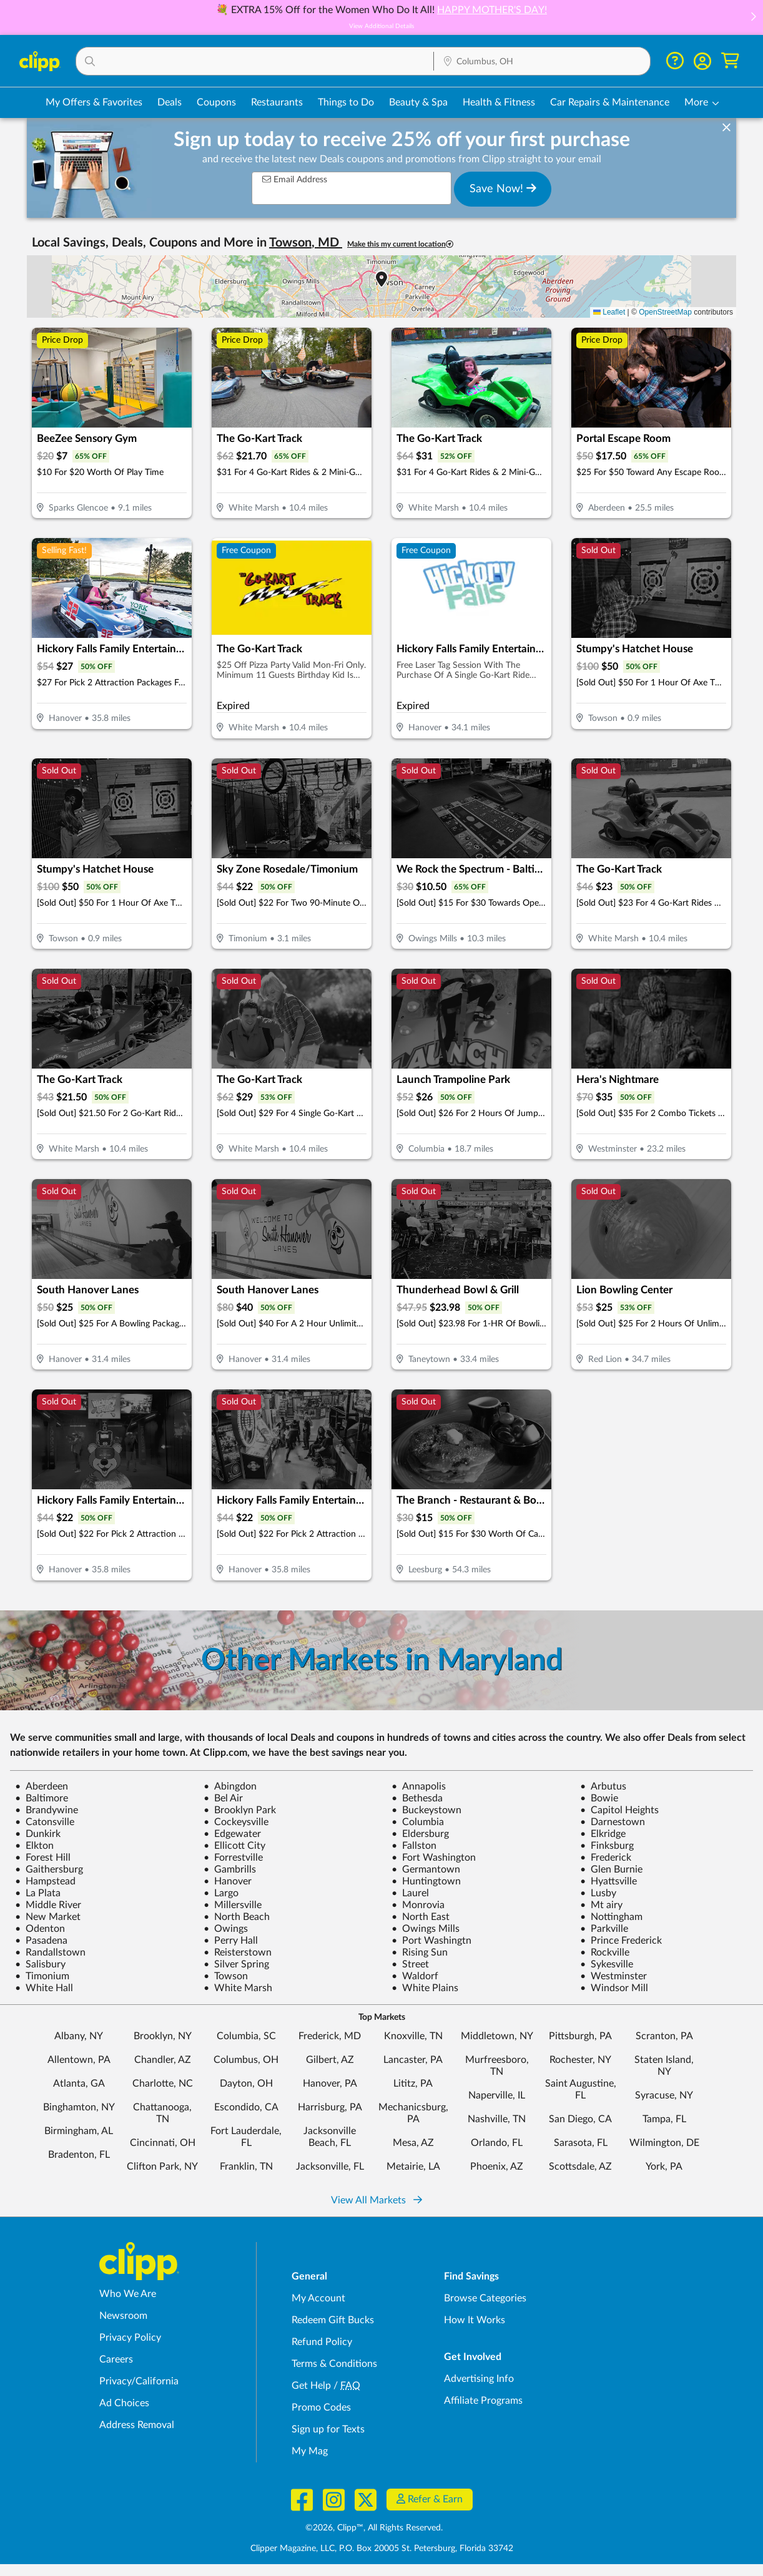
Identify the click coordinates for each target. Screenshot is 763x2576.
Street (410, 1964)
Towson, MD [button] (305, 243)
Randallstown (50, 1952)
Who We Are (127, 2294)
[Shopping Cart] (730, 60)
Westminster (613, 1976)
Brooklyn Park (240, 1810)
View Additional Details (381, 26)
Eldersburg (420, 1834)
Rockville (604, 1952)
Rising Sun (419, 1952)
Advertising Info (479, 2379)
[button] (753, 18)
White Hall (44, 1988)
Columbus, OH (246, 2060)
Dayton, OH (246, 2084)
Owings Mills (425, 1929)
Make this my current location (400, 244)
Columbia (417, 1822)
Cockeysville (236, 1822)
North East (420, 1917)
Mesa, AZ (413, 2143)
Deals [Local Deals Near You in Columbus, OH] (169, 102)
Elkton (34, 1846)
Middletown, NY (497, 2036)
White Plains (424, 1988)
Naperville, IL (496, 2095)
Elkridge (603, 1834)
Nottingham (611, 1917)
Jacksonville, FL (330, 2167)
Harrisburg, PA (330, 2107)
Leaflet (609, 312)
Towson (226, 1976)
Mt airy (601, 1905)
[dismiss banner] (726, 127)
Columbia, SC (246, 2036)
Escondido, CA (246, 2107)
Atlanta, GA (79, 2084)
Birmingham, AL (78, 2131)
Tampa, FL (664, 2119)
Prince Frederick (621, 1941)
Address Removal (136, 2425)
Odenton (40, 1929)
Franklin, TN (246, 2167)
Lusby (598, 1893)
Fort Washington (433, 1858)
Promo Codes (321, 2407)
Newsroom (123, 2316)
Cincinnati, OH (162, 2143)
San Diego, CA (580, 2119)
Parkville (604, 1929)
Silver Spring (236, 1964)
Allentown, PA (79, 2060)
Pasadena (41, 1941)
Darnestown (612, 1822)
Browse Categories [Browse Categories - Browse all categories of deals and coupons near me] (485, 2298)
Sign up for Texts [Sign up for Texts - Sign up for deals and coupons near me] (328, 2429)
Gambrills (230, 1869)
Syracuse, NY (664, 2095)
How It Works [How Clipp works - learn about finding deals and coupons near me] (474, 2320)
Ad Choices (124, 2403)
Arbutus (603, 1786)
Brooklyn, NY (163, 2036)
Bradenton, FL (79, 2155)
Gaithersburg (49, 1869)
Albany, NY (78, 2036)
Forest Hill (43, 1858)
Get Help (311, 2386)
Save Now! (503, 188)
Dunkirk (38, 1834)
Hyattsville (608, 1881)
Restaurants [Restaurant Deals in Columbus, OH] (277, 102)
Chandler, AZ (162, 2060)
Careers (116, 2359)
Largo (221, 1893)
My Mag (310, 2451)
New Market (48, 1917)
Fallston (413, 1846)
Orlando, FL (497, 2143)
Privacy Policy (130, 2338)
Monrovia (418, 1905)
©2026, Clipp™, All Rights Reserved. (374, 2528)
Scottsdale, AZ (580, 2167)
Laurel (410, 1893)
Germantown (425, 1869)
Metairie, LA (413, 2167)
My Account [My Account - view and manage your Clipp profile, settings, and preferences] (318, 2298)
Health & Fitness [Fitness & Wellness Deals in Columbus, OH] (499, 102)
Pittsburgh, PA (580, 2036)
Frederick (605, 1858)
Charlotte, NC (162, 2084)
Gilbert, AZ (330, 2060)
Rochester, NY (580, 2060)
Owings (226, 1929)
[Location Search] (542, 61)
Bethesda (417, 1798)
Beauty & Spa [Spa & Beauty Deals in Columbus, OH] (418, 102)
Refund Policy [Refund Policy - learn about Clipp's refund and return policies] (322, 2342)
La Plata (38, 1893)
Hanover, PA (330, 2084)
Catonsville (44, 1822)
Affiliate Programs (483, 2401)
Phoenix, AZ (496, 2167)
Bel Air (223, 1798)
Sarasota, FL (581, 2143)
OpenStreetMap (665, 312)
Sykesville (606, 1964)
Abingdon (230, 1786)
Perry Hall (231, 1941)
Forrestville (233, 1858)
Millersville (233, 1905)
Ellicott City (234, 1846)
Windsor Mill (614, 1988)
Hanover (228, 1881)
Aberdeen (41, 1786)
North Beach (237, 1917)
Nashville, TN (497, 2119)
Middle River (48, 1905)
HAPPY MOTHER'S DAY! (492, 10)
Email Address (294, 179)
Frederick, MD (329, 2036)
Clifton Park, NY (162, 2167)
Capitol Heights (619, 1810)
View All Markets (376, 2200)
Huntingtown (426, 1881)
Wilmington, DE (664, 2143)
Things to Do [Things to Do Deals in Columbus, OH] (346, 102)
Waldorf (414, 1976)
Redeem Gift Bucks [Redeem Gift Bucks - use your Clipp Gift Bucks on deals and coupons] (333, 2320)
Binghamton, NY (79, 2107)
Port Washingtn (431, 1941)
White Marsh (238, 1988)
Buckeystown (426, 1810)
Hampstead (45, 1881)
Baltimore (41, 1798)
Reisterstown (238, 1952)
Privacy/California (139, 2381)
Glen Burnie (611, 1869)
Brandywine (46, 1810)
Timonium (42, 1976)
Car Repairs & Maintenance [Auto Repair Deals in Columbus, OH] (609, 102)
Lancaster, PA (413, 2060)
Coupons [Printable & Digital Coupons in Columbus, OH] (216, 102)
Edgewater (232, 1834)
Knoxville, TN (413, 2036)
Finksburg (607, 1846)
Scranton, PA (664, 2036)
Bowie (599, 1798)
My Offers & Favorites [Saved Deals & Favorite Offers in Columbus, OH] (94, 102)
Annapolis (418, 1786)
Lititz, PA (413, 2084)
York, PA (664, 2167)
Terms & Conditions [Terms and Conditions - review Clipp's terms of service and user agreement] (334, 2364)
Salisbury (40, 1964)
